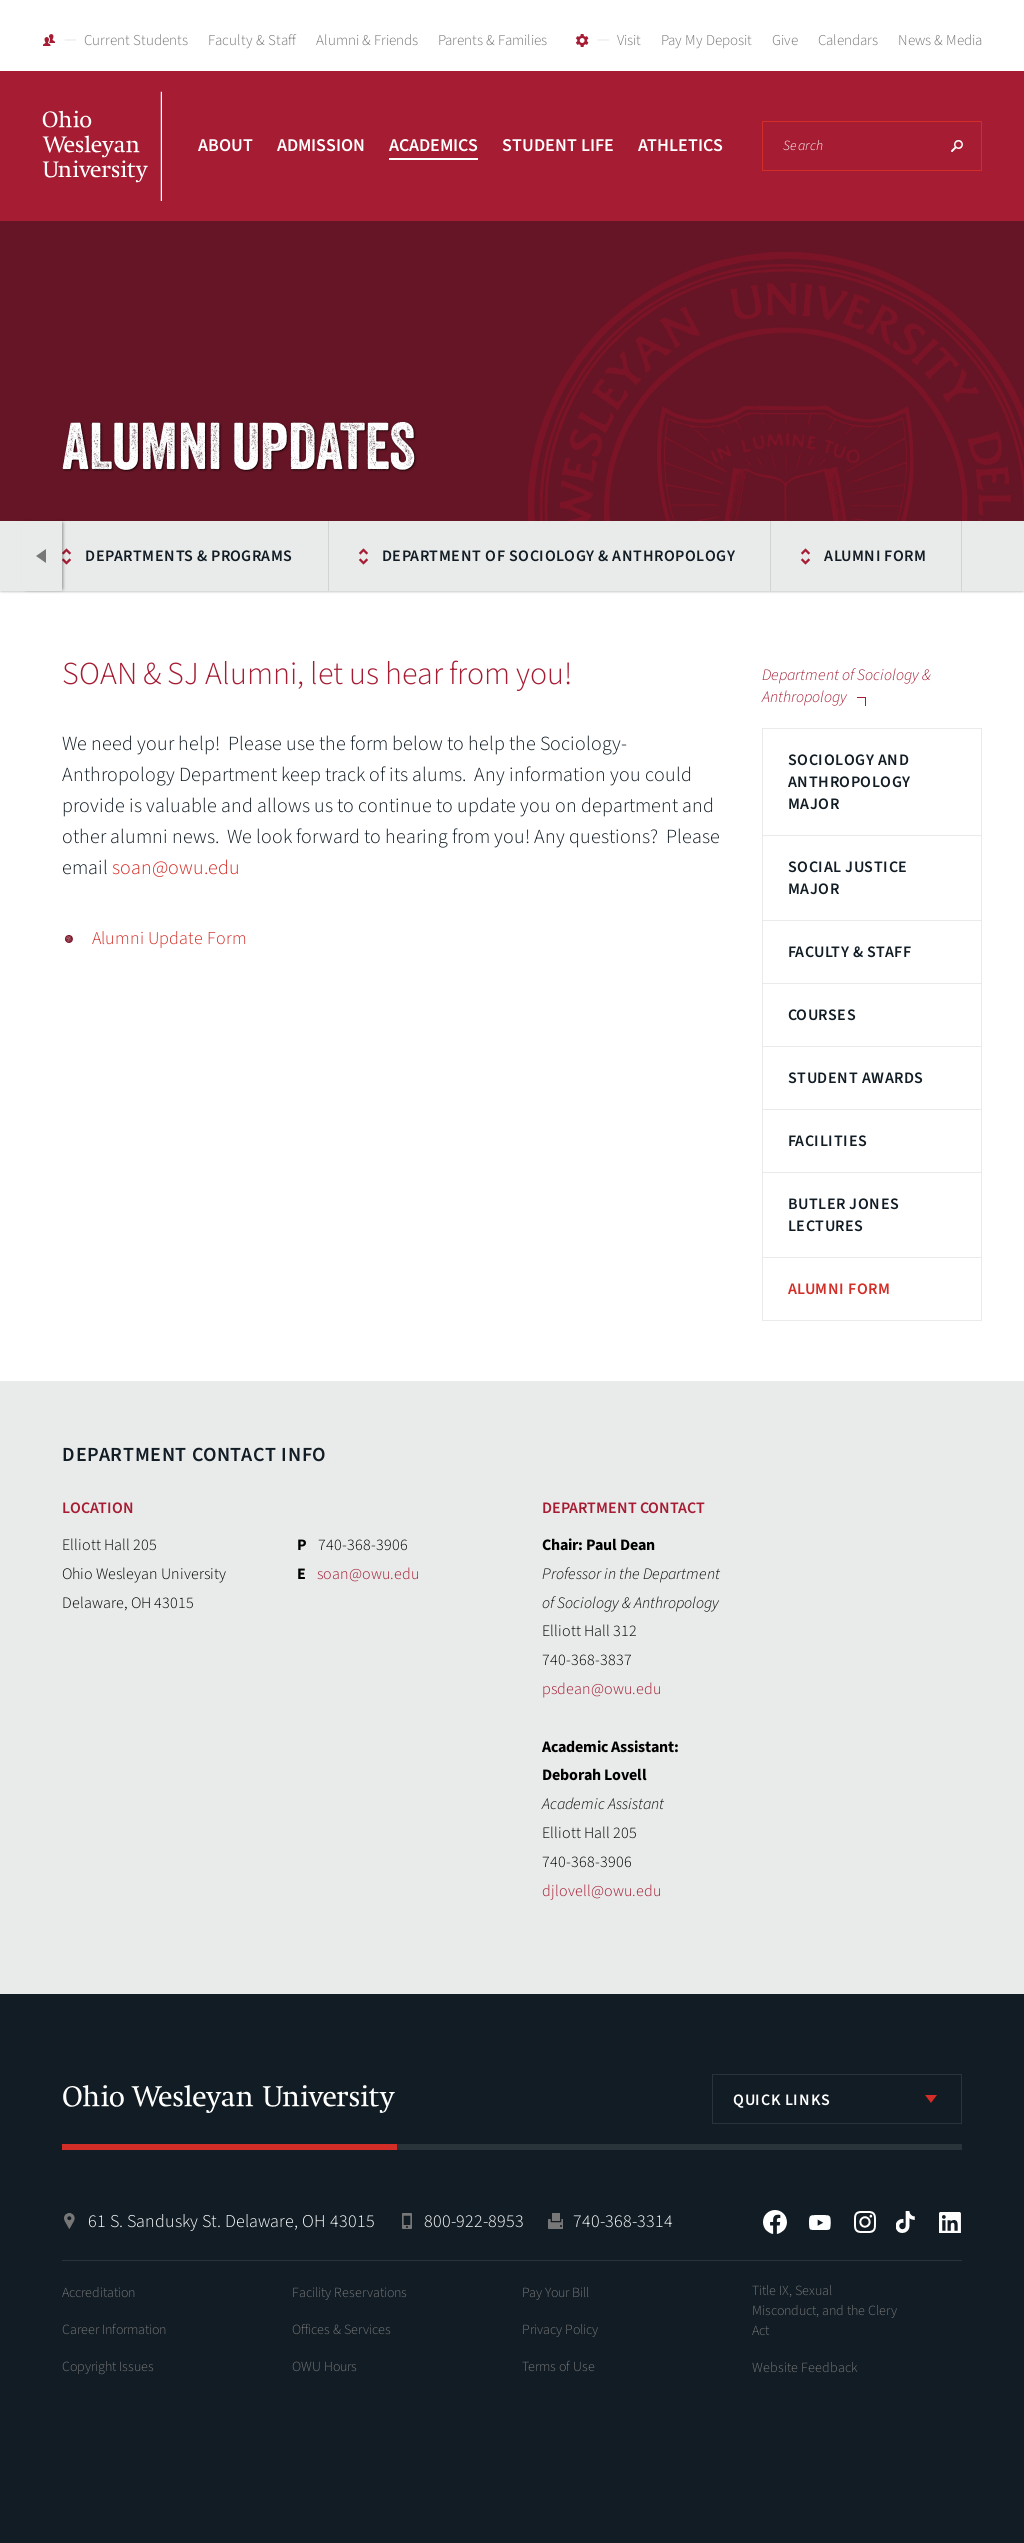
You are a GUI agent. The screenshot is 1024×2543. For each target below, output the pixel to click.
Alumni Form (869, 556)
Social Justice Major (848, 878)
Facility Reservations (349, 2293)
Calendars (848, 40)
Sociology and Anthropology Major (849, 782)
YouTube (820, 2222)
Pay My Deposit (706, 40)
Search (957, 146)
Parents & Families (492, 40)
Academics (433, 145)
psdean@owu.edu (601, 1689)
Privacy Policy (560, 2330)
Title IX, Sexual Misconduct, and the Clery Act (824, 2311)
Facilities (828, 1141)
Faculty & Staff (252, 40)
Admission (321, 145)
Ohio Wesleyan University (102, 168)
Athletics (680, 145)
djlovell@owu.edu (601, 1891)
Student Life (558, 145)
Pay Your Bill (555, 2293)
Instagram (865, 2222)
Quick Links (782, 2100)
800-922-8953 (474, 2221)
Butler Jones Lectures (844, 1215)
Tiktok (905, 2222)
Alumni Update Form (169, 938)
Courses (822, 1015)
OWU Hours (324, 2367)
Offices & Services (341, 2330)
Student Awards (856, 1078)
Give (785, 40)
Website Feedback (805, 2368)
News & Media (940, 40)
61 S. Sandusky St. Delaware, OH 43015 (231, 2221)
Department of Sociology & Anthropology (552, 556)
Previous (42, 556)
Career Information (114, 2330)
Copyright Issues (108, 2367)
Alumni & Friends (367, 40)
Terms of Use (558, 2367)
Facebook (775, 2222)
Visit (629, 40)
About (225, 145)
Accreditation (98, 2293)
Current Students (136, 40)
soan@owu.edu (176, 868)
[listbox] (837, 2099)
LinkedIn (950, 2222)
